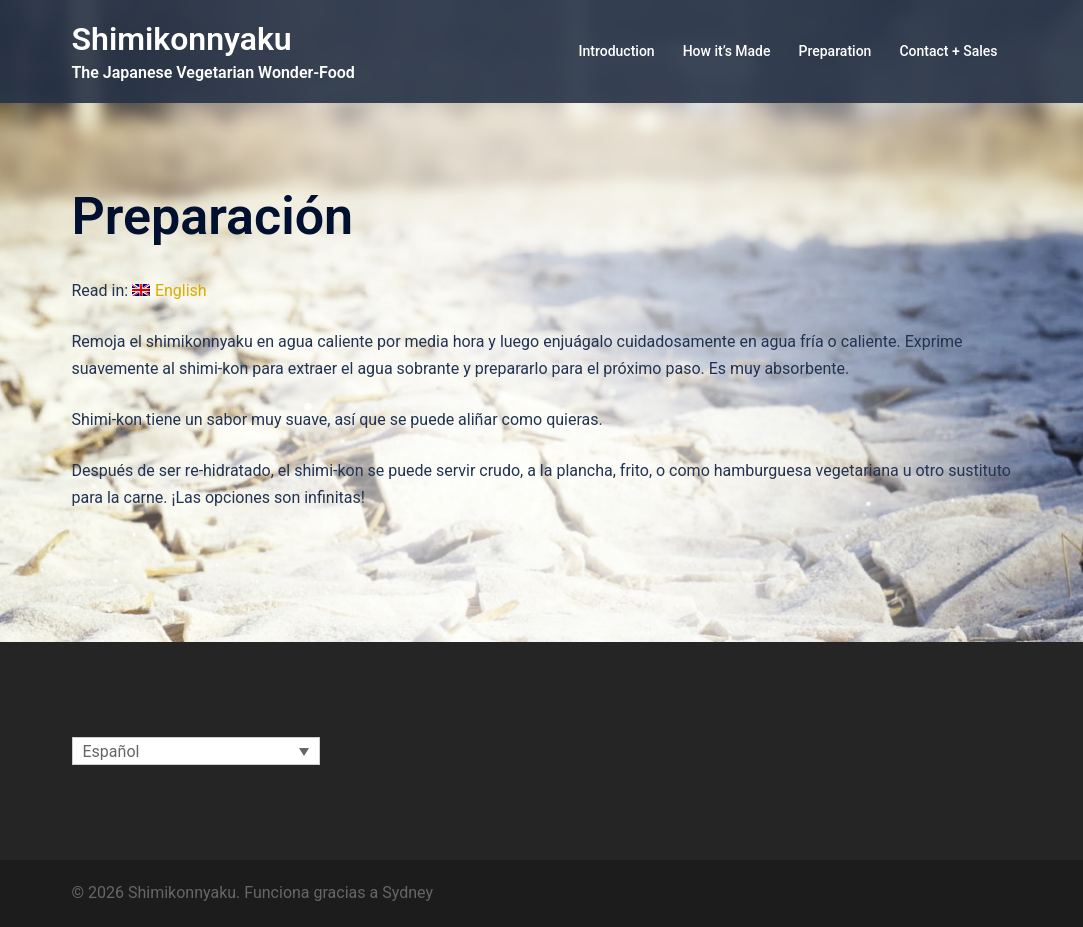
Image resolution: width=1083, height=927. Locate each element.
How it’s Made (727, 51)
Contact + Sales (948, 51)
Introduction (617, 51)
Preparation (835, 51)
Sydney (407, 892)
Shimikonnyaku (182, 39)
